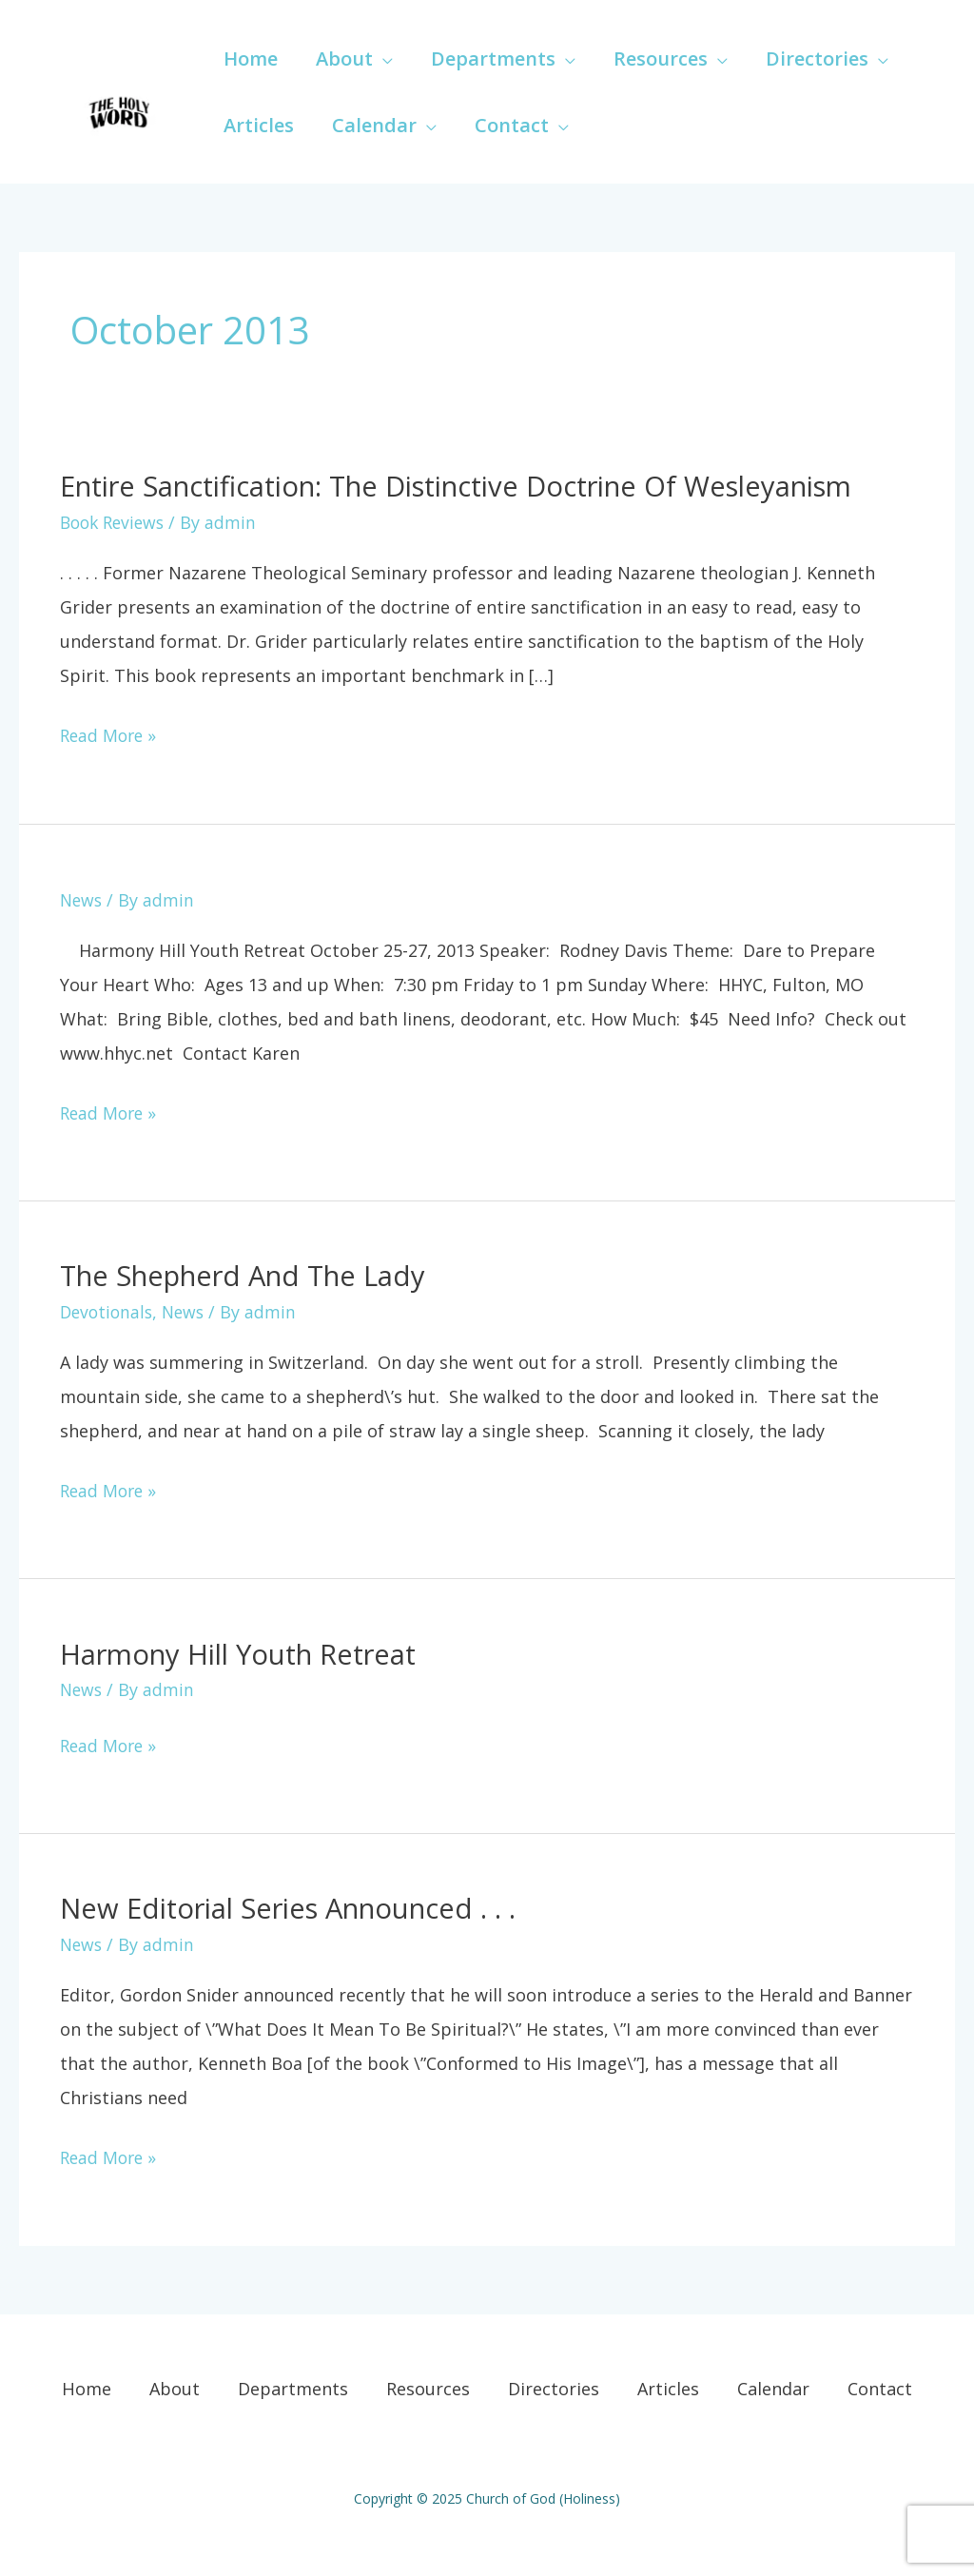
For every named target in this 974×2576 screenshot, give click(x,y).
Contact (879, 2387)
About (174, 2387)
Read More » (110, 732)
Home (87, 2387)
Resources (428, 2387)
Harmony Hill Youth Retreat (246, 1652)
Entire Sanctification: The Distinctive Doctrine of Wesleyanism (479, 485)
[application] (383, 58)
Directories (553, 2387)
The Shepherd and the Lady (251, 1275)
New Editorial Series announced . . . (298, 1906)
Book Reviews (115, 522)
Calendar (773, 2387)
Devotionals (108, 1311)
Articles (668, 2387)
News (82, 899)
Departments (293, 2387)
